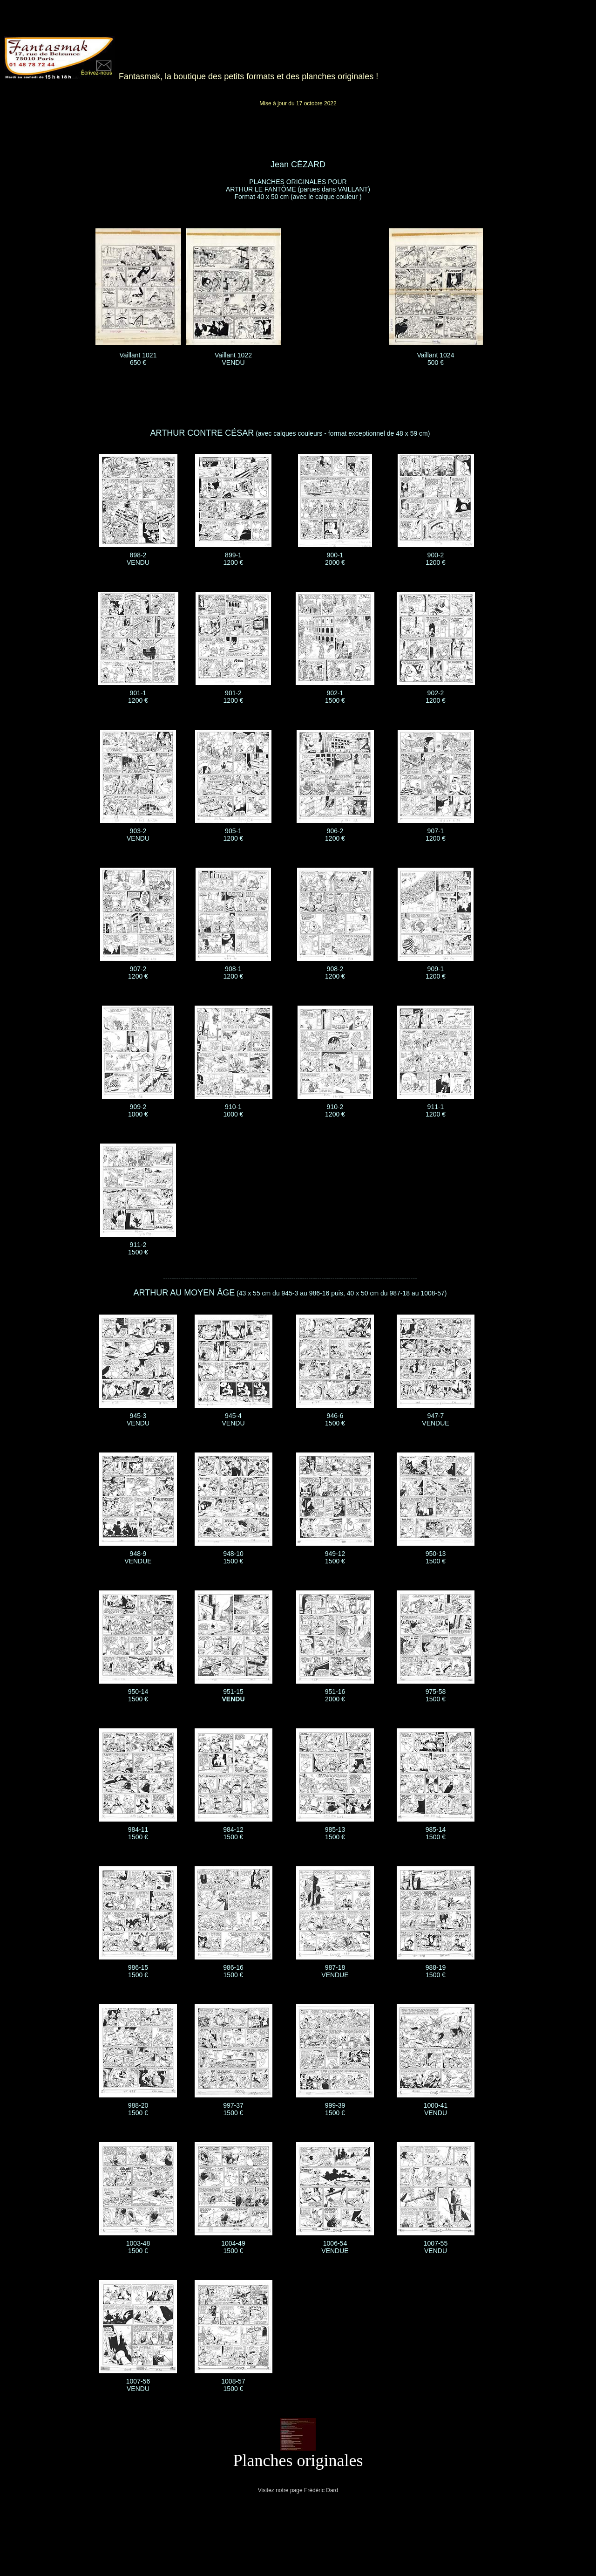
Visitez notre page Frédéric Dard (298, 2490)
